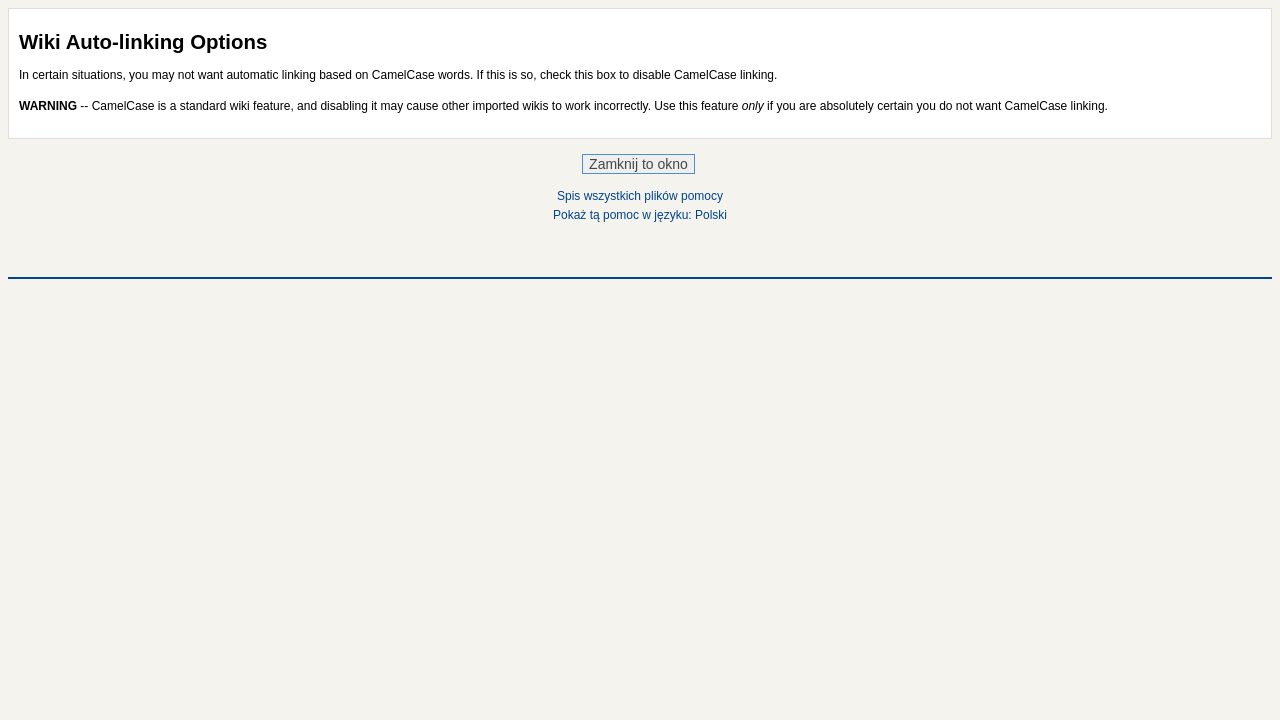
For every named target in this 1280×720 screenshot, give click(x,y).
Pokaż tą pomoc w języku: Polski (640, 215)
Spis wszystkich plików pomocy (640, 196)
